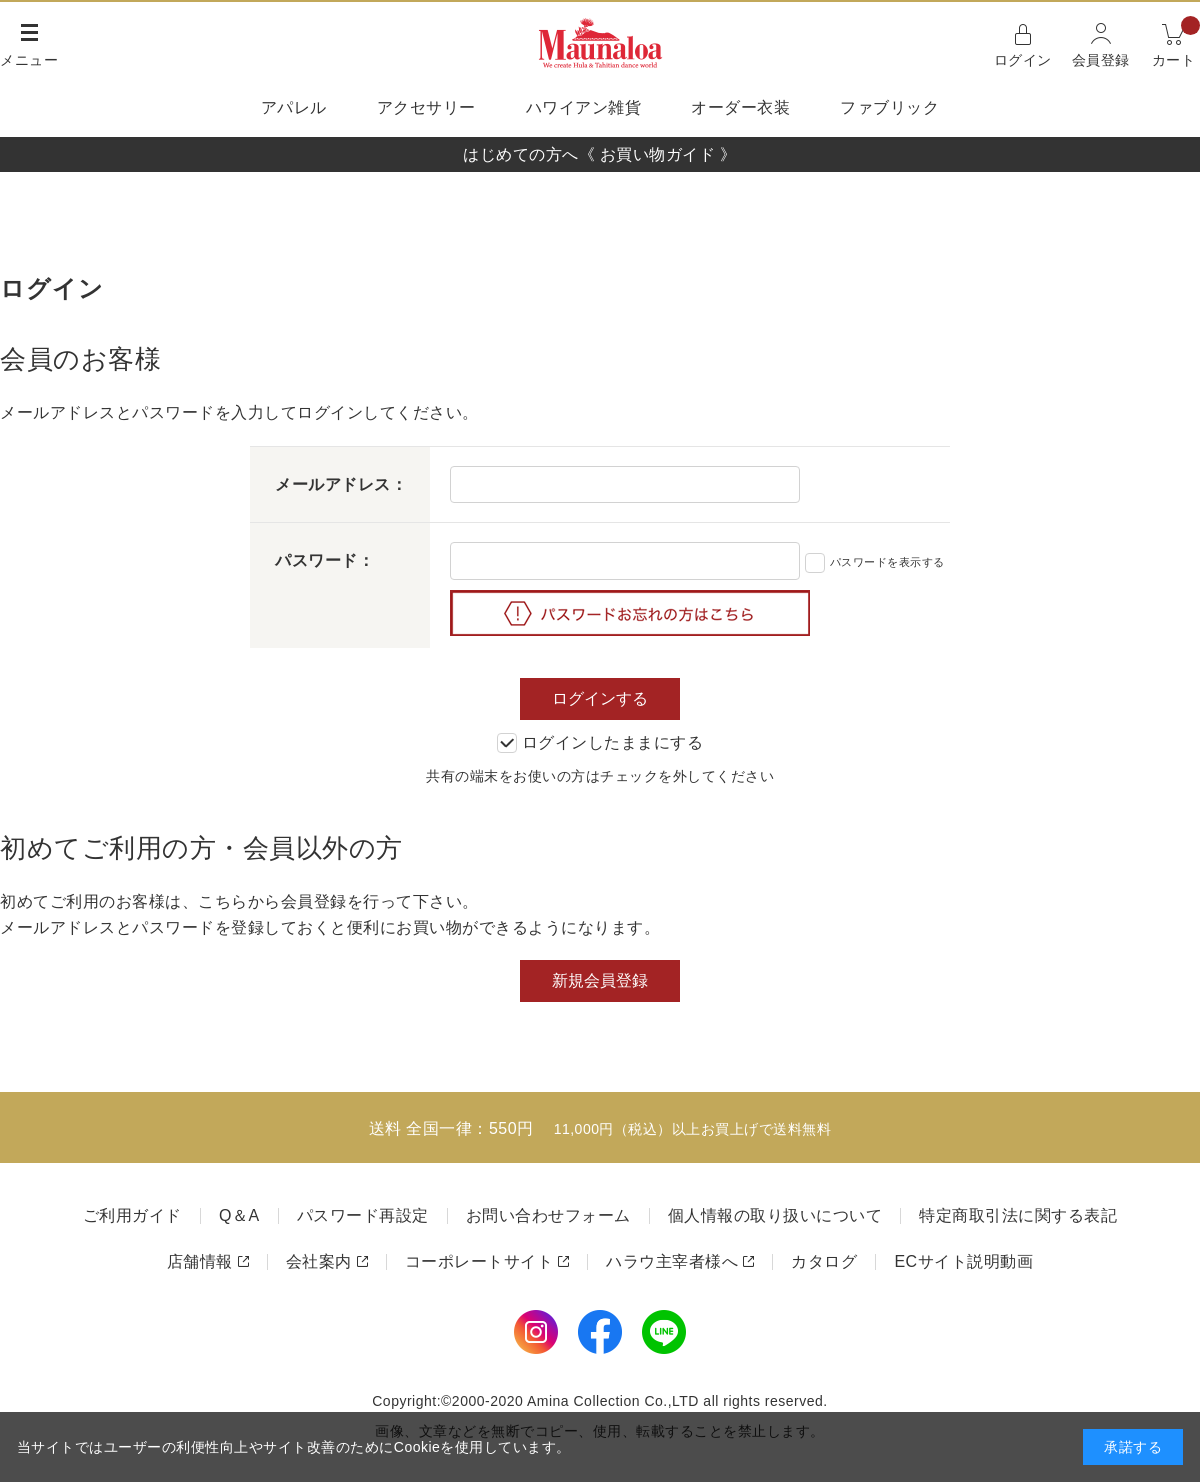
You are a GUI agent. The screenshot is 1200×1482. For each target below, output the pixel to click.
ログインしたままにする (600, 742)
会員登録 (1101, 60)
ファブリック (889, 107)
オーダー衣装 (740, 107)
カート (1176, 43)
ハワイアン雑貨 (584, 107)
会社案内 (319, 1261)
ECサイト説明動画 (963, 1261)
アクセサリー (426, 107)
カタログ (824, 1261)
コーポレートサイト (479, 1261)
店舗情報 (200, 1261)
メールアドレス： (341, 484)
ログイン (1023, 60)
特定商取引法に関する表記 (1018, 1215)
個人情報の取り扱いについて (775, 1215)
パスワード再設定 (363, 1215)
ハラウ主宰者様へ (672, 1261)
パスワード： (324, 560)
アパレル (294, 107)
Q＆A (239, 1215)
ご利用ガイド (132, 1215)
